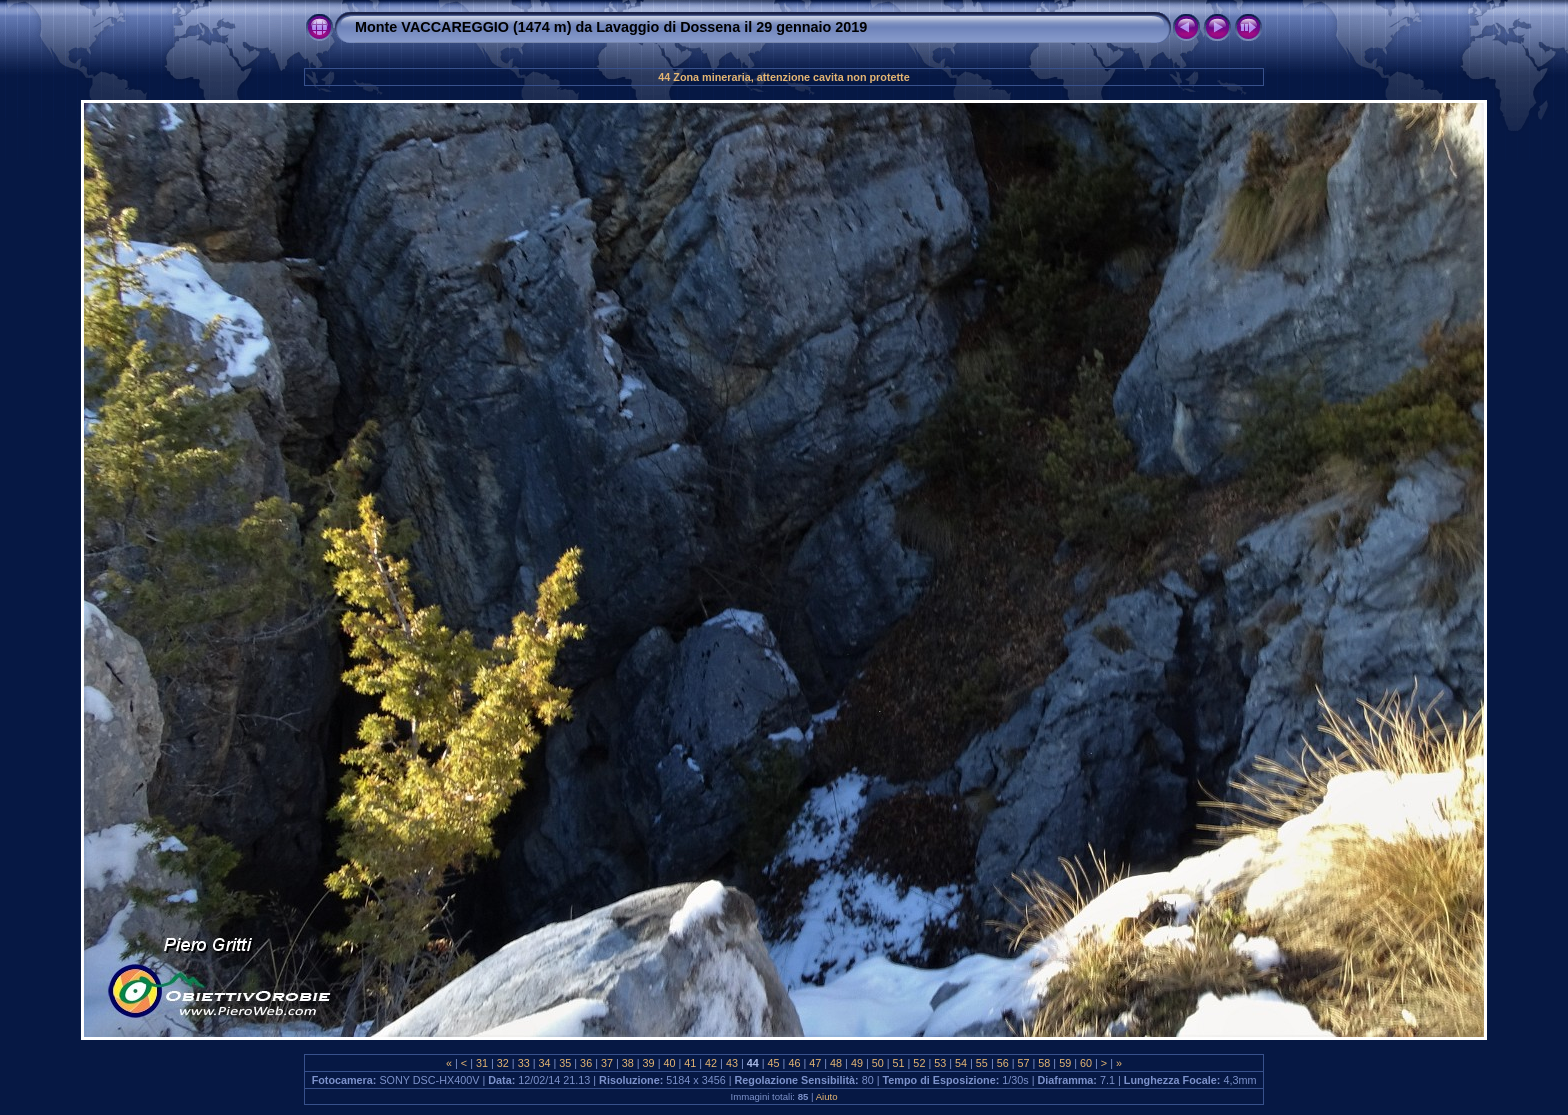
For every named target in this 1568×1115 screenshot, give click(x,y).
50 (878, 1063)
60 (1086, 1063)
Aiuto (827, 1096)
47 (815, 1063)
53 (940, 1063)
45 (774, 1063)
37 (607, 1063)
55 (982, 1063)
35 (565, 1063)
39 (649, 1063)
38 (628, 1063)
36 (586, 1063)
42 (711, 1063)
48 (836, 1063)
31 (482, 1063)
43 (732, 1063)
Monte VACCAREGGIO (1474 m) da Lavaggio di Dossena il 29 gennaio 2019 (611, 27)
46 (794, 1063)
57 (1024, 1063)
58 (1044, 1063)
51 (899, 1063)
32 (503, 1063)
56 (1003, 1063)
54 (961, 1063)
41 (690, 1063)
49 (857, 1063)
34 (544, 1063)
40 (669, 1063)
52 (919, 1063)
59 (1065, 1063)
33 (524, 1063)
